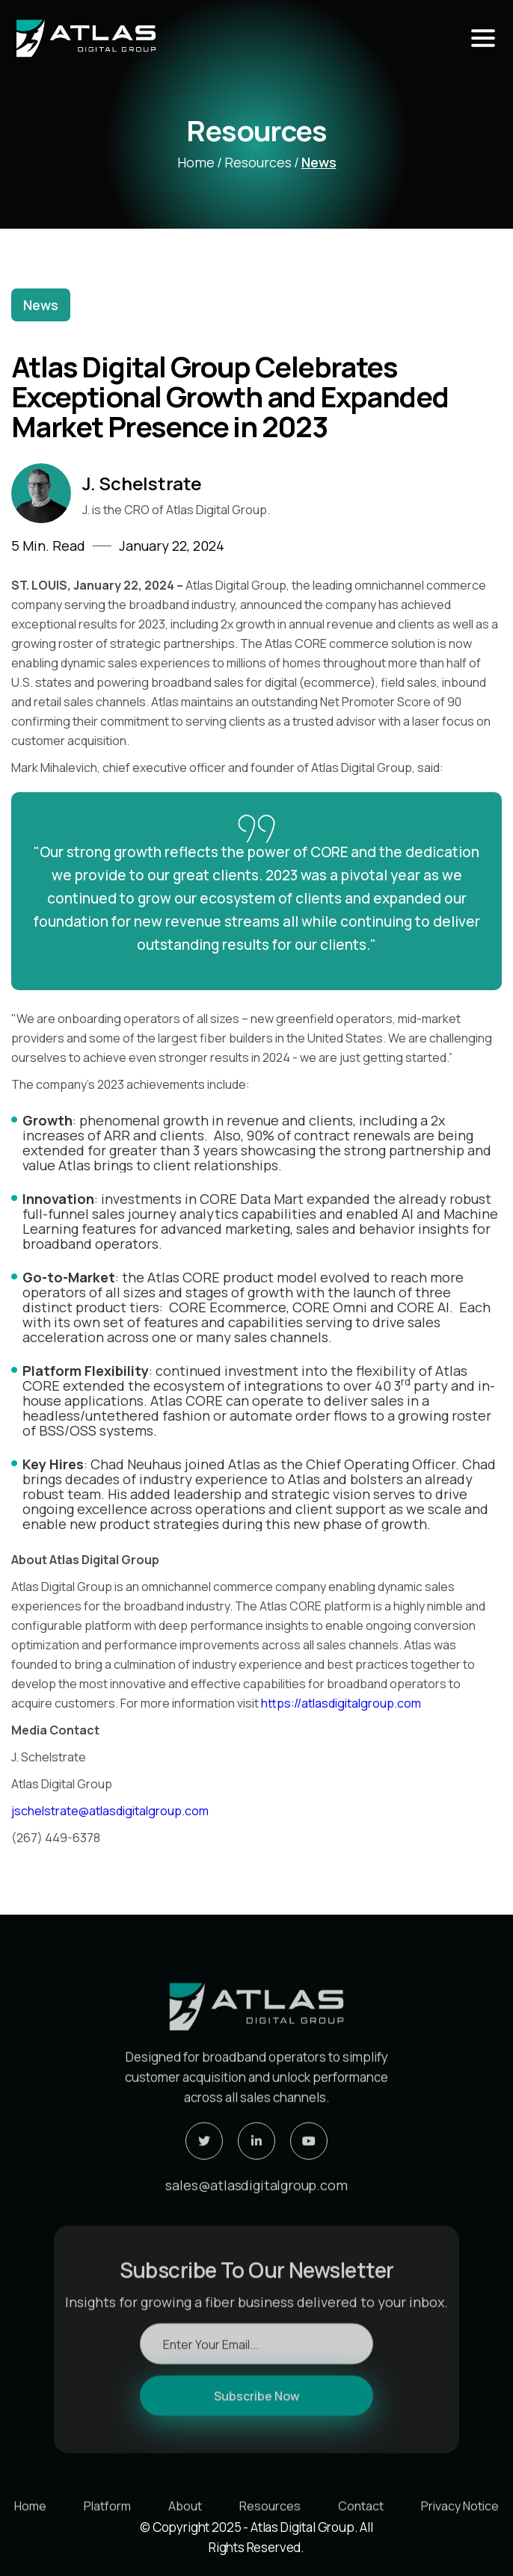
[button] (483, 38)
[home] (198, 38)
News (319, 162)
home (196, 162)
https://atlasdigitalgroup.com (341, 1703)
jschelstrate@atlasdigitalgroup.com (110, 1811)
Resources (258, 162)
